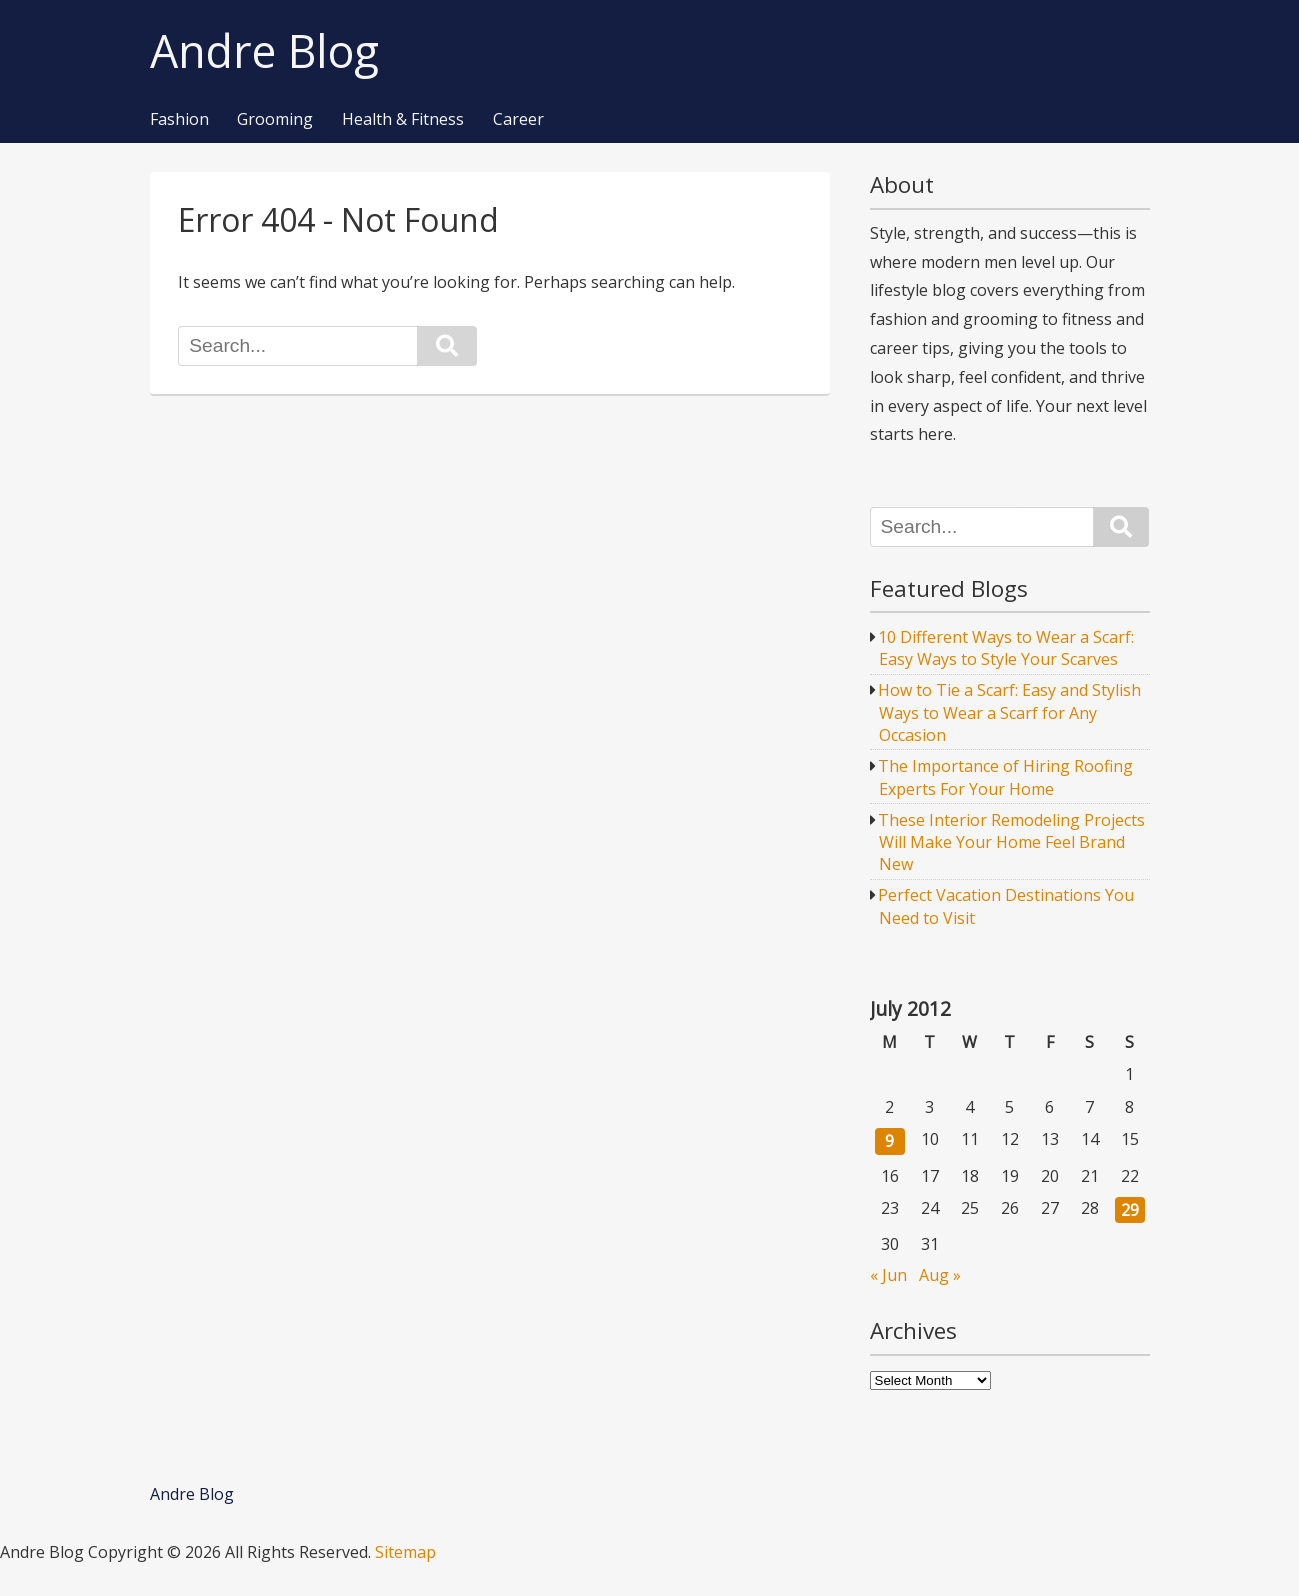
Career (518, 120)
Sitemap (405, 1552)
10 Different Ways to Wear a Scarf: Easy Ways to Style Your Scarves (1006, 648)
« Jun (888, 1275)
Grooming (275, 120)
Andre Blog (264, 51)
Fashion (179, 120)
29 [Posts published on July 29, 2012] (1130, 1210)
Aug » (940, 1275)
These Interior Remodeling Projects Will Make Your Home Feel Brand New (1011, 842)
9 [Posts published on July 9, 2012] (889, 1141)
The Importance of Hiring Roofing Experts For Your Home (1005, 777)
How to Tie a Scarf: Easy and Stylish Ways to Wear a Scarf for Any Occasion (1009, 712)
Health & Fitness (403, 120)
